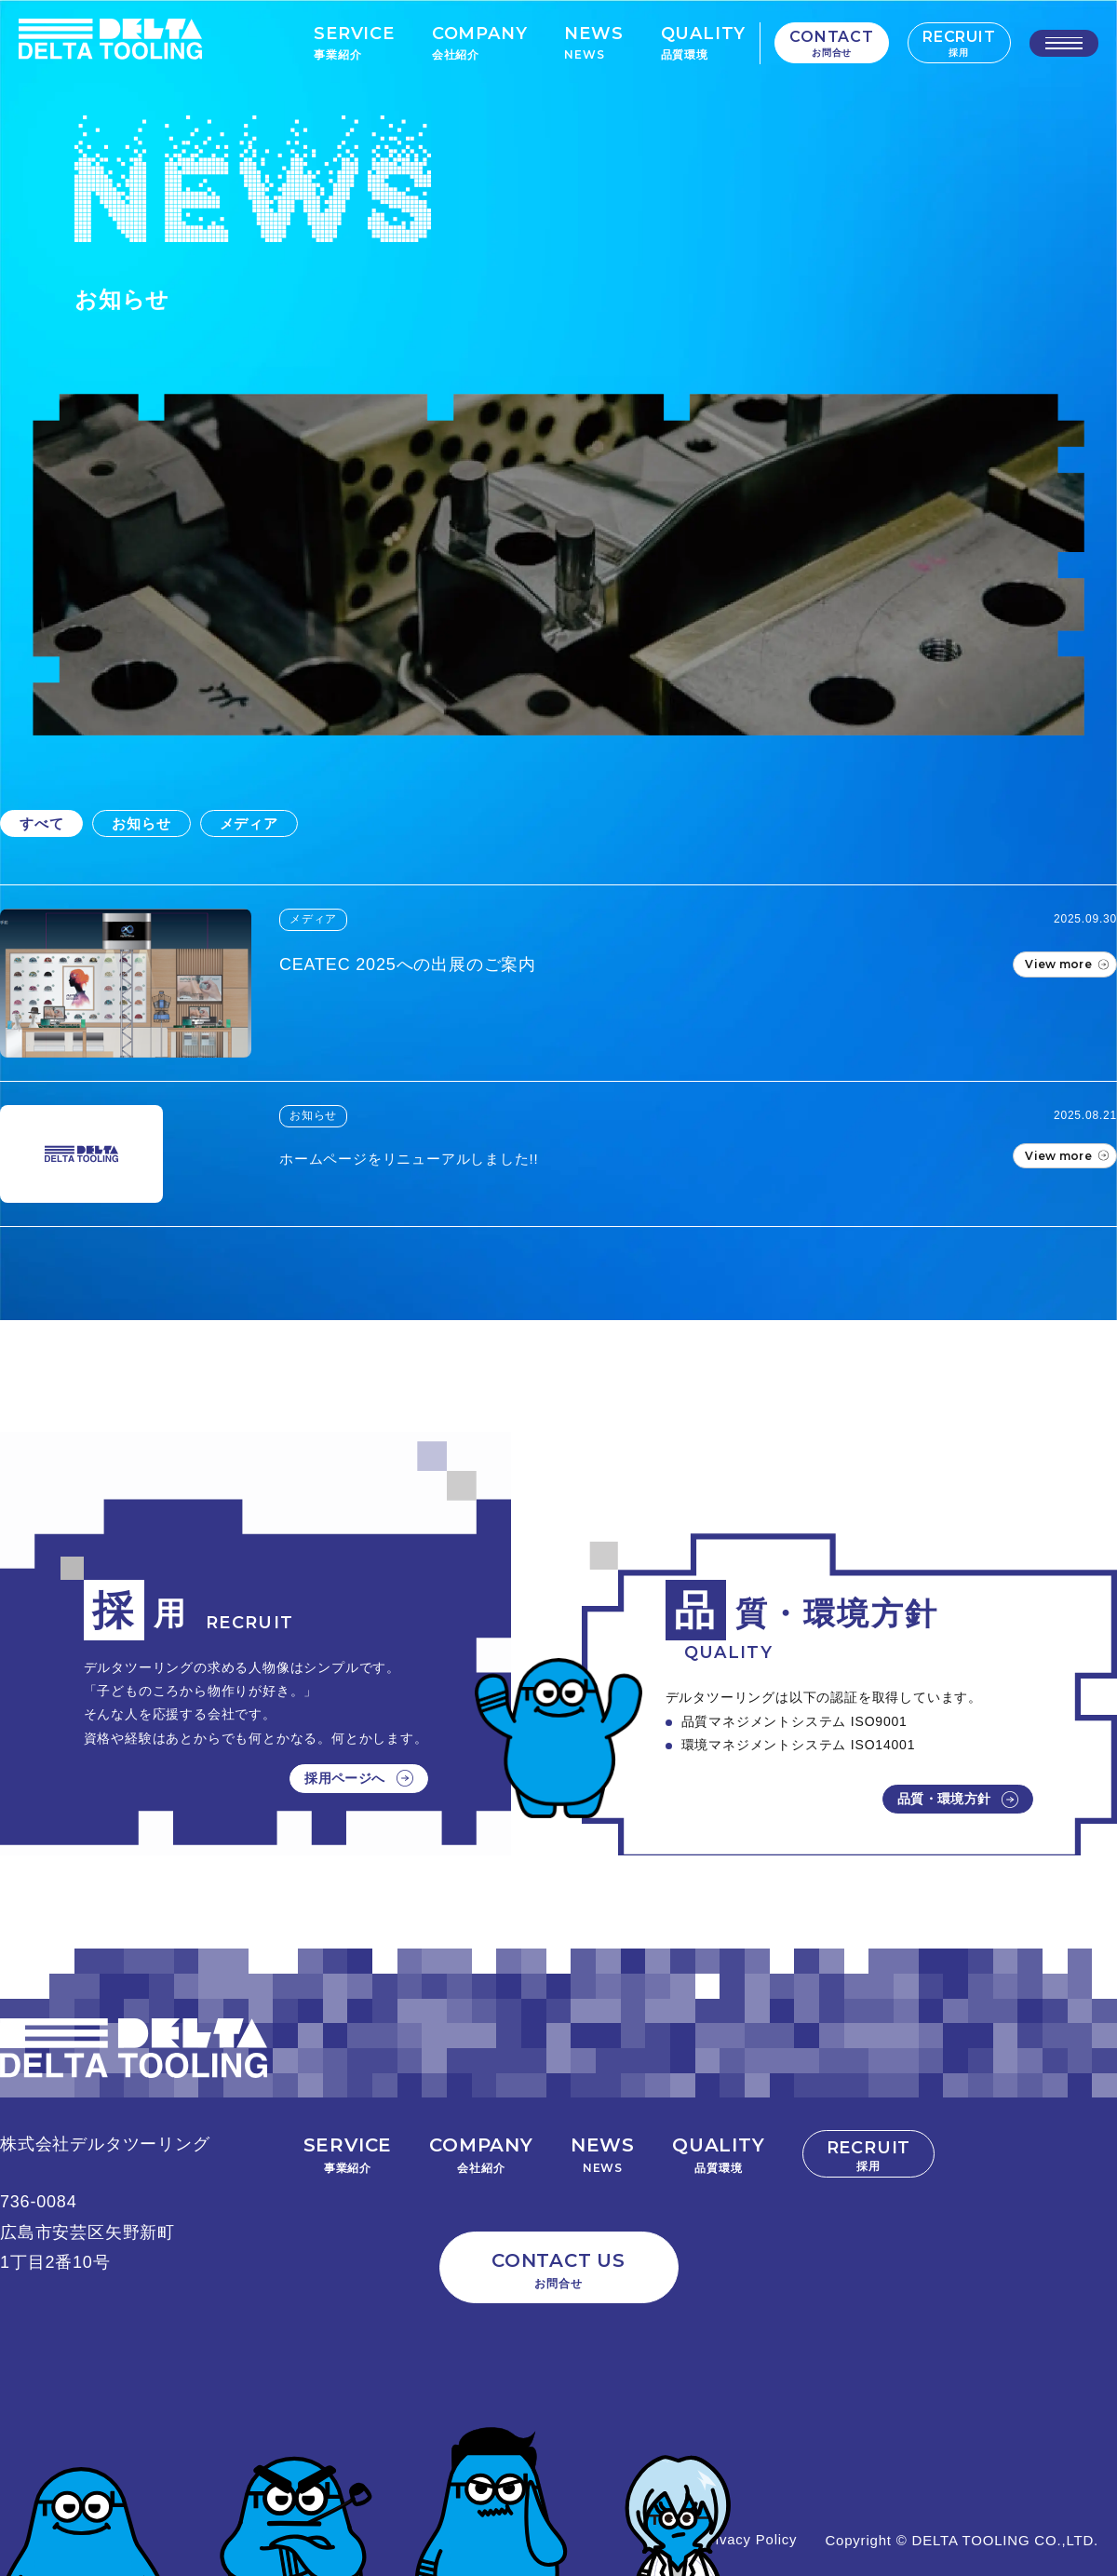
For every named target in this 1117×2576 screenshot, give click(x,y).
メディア (249, 823)
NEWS (593, 42)
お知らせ (141, 823)
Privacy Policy (749, 2540)
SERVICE (354, 42)
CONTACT (831, 43)
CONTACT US (558, 2271)
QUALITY (703, 42)
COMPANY (479, 42)
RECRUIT (958, 43)
